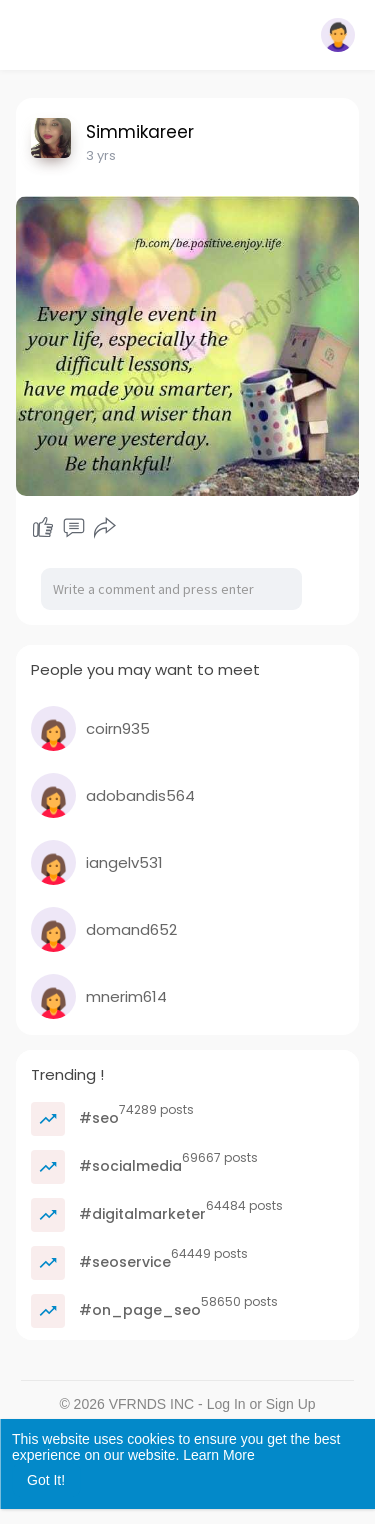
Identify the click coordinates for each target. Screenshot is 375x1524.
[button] (338, 35)
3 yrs (101, 155)
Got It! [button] (46, 1480)
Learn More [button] (219, 1455)
